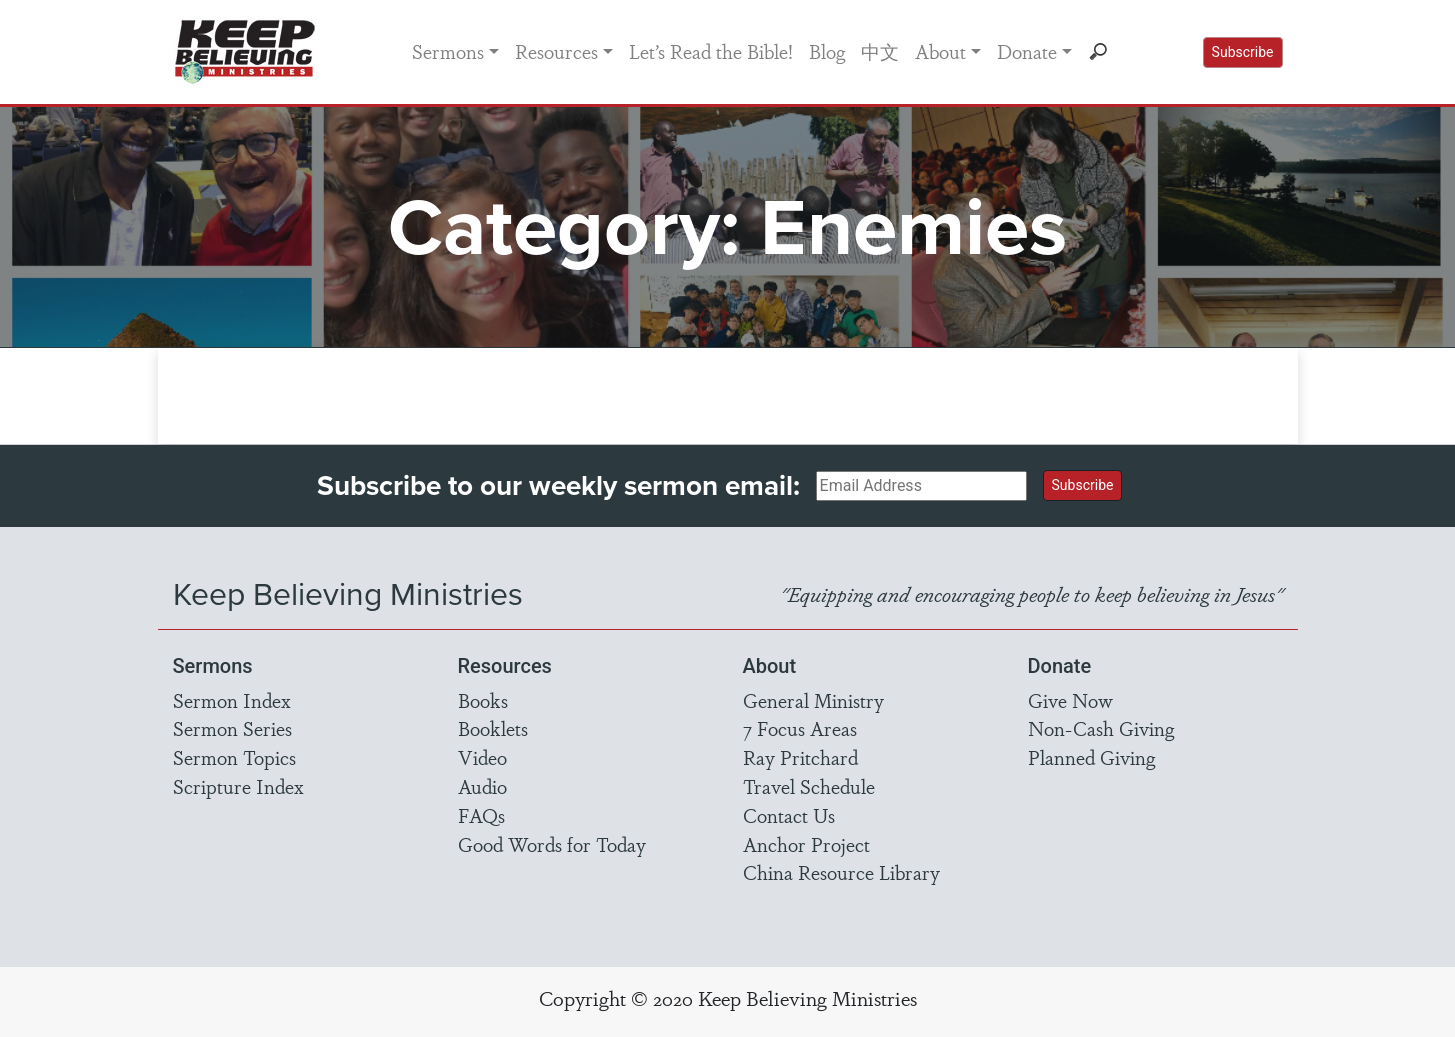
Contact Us (789, 815)
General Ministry (813, 700)
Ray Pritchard (800, 757)
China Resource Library (841, 872)
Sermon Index (232, 700)
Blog (827, 51)
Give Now (1070, 700)
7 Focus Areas (800, 728)
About (940, 51)
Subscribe (1243, 52)
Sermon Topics (234, 757)
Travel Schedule (809, 786)
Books (483, 700)
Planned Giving (1091, 757)
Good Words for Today (552, 844)
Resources (556, 51)
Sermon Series (232, 728)
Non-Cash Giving (1101, 728)
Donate (1027, 51)
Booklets (493, 728)
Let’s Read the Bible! (711, 51)
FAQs (481, 815)
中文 (880, 51)
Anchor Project (806, 844)
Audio (482, 786)
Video (482, 757)
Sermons (448, 51)
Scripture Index (238, 786)
